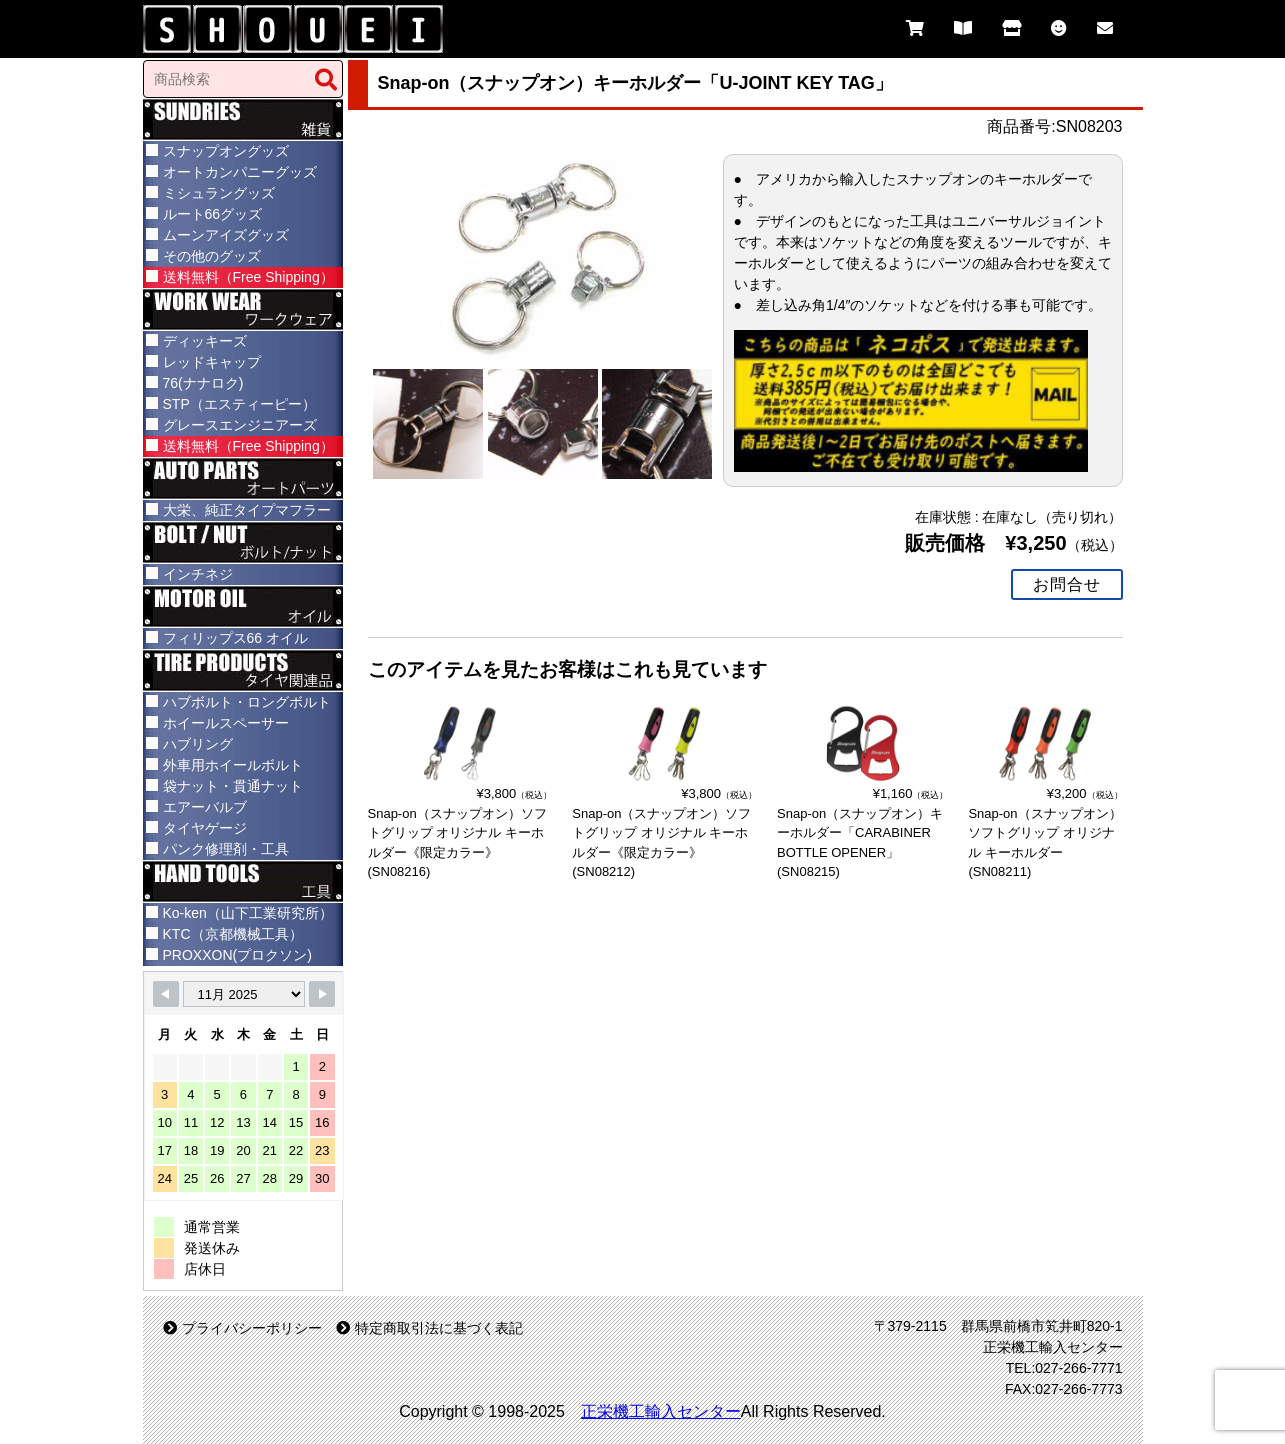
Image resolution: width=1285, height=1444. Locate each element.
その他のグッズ (212, 256)
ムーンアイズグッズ (226, 235)
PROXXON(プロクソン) (237, 955)
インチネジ (198, 574)
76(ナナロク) (203, 383)
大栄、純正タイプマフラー (247, 510)
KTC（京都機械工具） (233, 934)
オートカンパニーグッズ (240, 172)
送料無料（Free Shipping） (248, 277)
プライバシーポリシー (242, 1328)
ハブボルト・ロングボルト (247, 702)
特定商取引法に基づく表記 (429, 1328)
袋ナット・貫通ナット (233, 786)
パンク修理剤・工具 (226, 849)
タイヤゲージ (205, 828)
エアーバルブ (205, 807)
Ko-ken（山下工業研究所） (248, 913)
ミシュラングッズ (219, 193)
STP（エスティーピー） (239, 404)
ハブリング (198, 744)
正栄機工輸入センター (661, 1411)
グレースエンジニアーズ (240, 425)
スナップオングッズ (226, 151)
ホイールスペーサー (226, 723)
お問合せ (1067, 583)
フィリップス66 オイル (235, 638)
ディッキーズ (205, 341)
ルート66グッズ (213, 214)
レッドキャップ (212, 362)
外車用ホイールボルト (233, 765)
